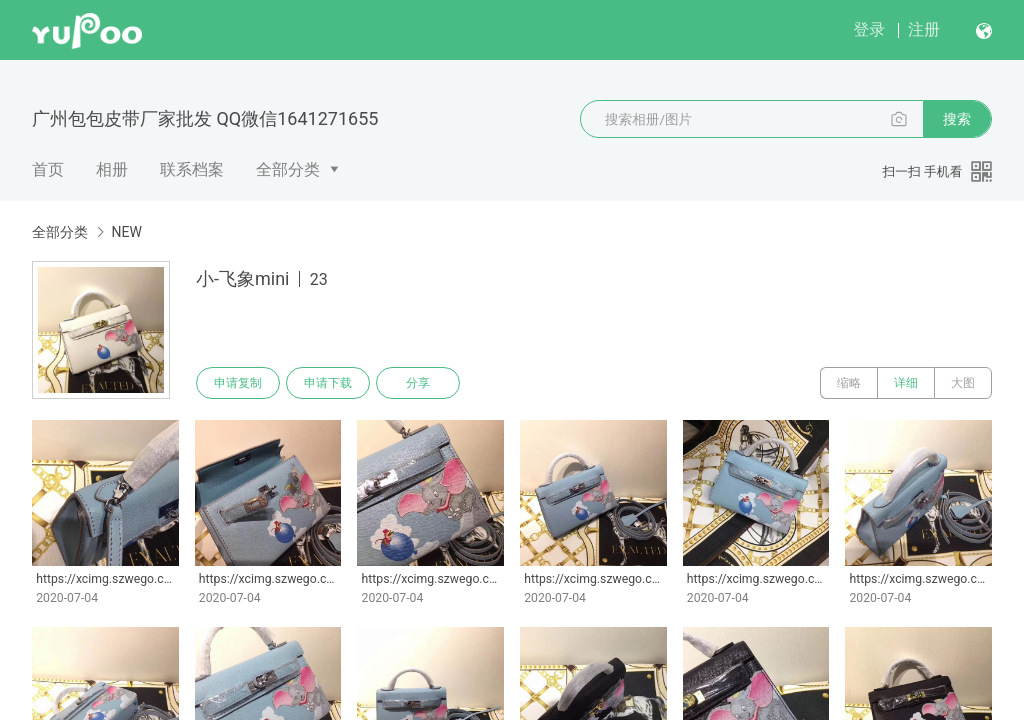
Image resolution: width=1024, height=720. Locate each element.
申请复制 (238, 383)
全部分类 (288, 169)
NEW (126, 232)
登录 (869, 29)
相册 (112, 169)
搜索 (957, 119)
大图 (963, 383)
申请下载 (328, 383)
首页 (48, 169)
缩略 (849, 383)
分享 (418, 383)
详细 (906, 383)
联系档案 (192, 169)
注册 (924, 29)
